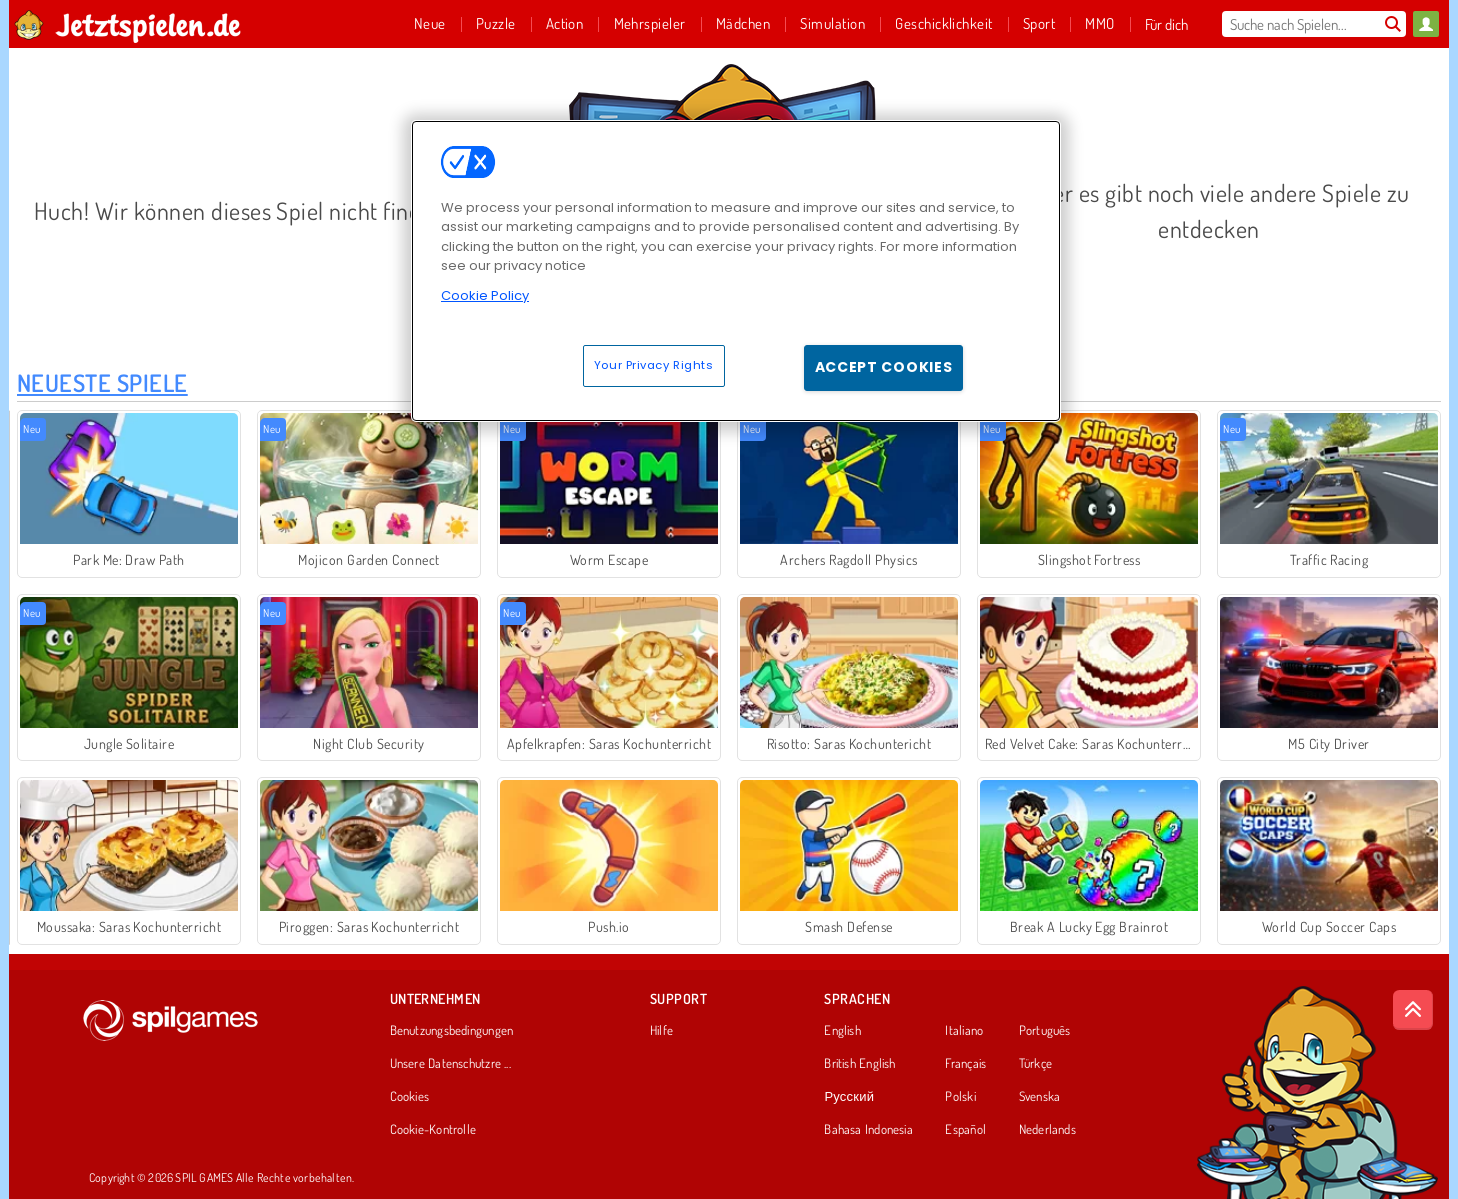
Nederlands (1047, 1130)
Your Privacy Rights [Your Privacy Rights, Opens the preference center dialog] (654, 365)
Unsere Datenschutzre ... (450, 1064)
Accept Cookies (884, 367)
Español (965, 1130)
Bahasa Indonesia (868, 1130)
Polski (960, 1097)
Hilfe (661, 1031)
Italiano (964, 1031)
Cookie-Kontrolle (433, 1130)
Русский (849, 1097)
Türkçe (1035, 1064)
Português (1045, 1031)
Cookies (410, 1097)
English (842, 1031)
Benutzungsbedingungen (452, 1031)
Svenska (1040, 1097)
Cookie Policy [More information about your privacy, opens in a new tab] (485, 295)
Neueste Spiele (102, 382)
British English (859, 1064)
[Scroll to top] (1413, 1010)
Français (965, 1064)
